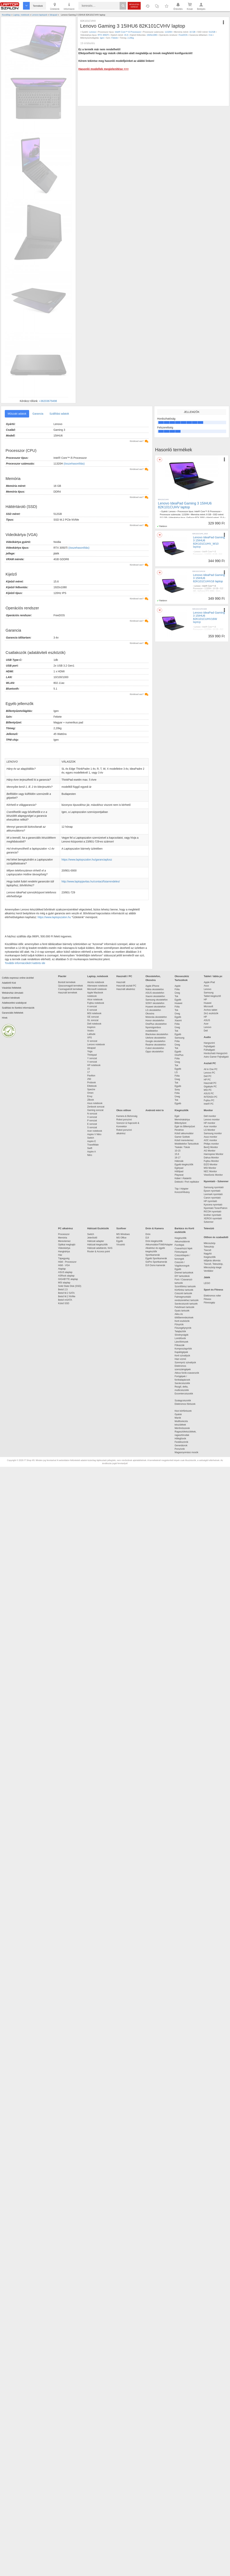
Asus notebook (94, 1103)
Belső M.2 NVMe (67, 1296)
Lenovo (92, 32)
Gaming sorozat (96, 1110)
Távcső (207, 1250)
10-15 (178, 1150)
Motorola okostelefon (156, 1017)
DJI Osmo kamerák (155, 1265)
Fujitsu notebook (95, 1003)
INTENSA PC (210, 1097)
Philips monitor (211, 1143)
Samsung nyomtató (213, 1187)
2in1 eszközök (211, 1013)
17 (88, 1072)
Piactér (62, 976)
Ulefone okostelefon (155, 1037)
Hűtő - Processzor (67, 1262)
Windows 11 (209, 559)
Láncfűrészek (183, 1341)
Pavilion (91, 1075)
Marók (180, 1417)
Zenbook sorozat (95, 1106)
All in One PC (211, 1069)
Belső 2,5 (63, 1289)
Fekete (114, 38)
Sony (177, 1089)
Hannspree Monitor (213, 1154)
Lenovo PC (209, 1072)
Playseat (179, 1175)
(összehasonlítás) (74, 463)
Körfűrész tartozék (184, 1290)
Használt (120, 982)
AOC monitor (210, 1140)
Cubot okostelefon (154, 1048)
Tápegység (63, 1258)
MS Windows (123, 1234)
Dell (206, 1030)
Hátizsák (179, 1161)
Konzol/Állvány (182, 1192)
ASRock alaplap (67, 1275)
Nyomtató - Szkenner (216, 1181)
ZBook (90, 1099)
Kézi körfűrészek (185, 1411)
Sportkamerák (152, 1255)
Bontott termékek (67, 982)
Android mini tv (154, 1110)
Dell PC (208, 1076)
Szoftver (121, 1228)
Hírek (4, 1017)
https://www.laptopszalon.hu (54, 917)
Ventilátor (208, 1271)
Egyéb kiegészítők (184, 1164)
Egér (177, 1116)
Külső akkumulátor (184, 1133)
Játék (207, 1277)
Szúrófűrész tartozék (185, 1286)
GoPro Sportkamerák (156, 1262)
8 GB (208, 514)
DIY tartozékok (182, 1276)
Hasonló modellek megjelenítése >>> (103, 68)
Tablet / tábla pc (213, 976)
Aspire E (91, 1141)
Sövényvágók (183, 1335)
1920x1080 (152, 35)
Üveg (177, 992)
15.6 (126, 35)
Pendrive (179, 1130)
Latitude (91, 1034)
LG (176, 1072)
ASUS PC (209, 1093)
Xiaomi (178, 1020)
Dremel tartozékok (186, 1272)
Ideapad (91, 1048)
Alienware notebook (97, 985)
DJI (147, 1237)
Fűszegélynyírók (184, 1328)
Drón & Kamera (154, 1228)
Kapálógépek (181, 1352)
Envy (89, 1096)
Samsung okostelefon (156, 999)
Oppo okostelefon (154, 1051)
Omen (90, 1093)
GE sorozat (93, 1016)
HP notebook (93, 1065)
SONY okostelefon (154, 1003)
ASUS (207, 1020)
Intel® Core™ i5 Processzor (128, 32)
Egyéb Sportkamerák (156, 1258)
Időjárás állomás (212, 1260)
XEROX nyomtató (213, 1218)
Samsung (179, 1037)
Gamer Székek (182, 1137)
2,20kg (130, 38)
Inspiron (91, 1027)
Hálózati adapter (95, 1241)
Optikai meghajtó (66, 1244)
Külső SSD (63, 1303)
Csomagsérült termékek (70, 989)
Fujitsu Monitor (211, 1161)
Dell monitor (210, 1116)
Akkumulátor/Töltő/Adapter (159, 1244)
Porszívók (180, 1449)
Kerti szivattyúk (182, 1355)
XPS (89, 1037)
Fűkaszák (179, 1345)
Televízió (209, 1228)
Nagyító (208, 1253)
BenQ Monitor (211, 1147)
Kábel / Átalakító (184, 1178)
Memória (62, 1237)
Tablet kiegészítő (212, 996)
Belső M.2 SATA (66, 1293)
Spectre (91, 1089)
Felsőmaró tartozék (184, 1307)
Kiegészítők (181, 1110)
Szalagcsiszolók (183, 1400)
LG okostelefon (153, 1010)
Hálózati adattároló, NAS (99, 1248)
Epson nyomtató (212, 1190)
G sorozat (92, 1041)
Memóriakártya (182, 1119)
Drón (147, 1234)
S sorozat (92, 1127)
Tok (176, 996)
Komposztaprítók (183, 1348)
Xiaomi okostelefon (155, 996)
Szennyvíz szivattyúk (185, 1362)
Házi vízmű (180, 1359)
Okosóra (149, 1013)
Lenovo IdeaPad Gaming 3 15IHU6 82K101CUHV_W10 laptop (209, 542)
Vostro (90, 1030)
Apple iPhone (152, 986)
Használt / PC (124, 976)
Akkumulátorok (184, 1241)
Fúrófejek (181, 1245)
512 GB (163, 517)
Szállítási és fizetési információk (18, 1007)
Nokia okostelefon (154, 989)
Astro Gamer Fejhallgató (216, 1056)
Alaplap (62, 1268)
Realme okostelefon (155, 1044)
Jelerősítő (92, 1237)
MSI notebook (94, 1013)
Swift (89, 1148)
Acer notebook (94, 1131)
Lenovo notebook (96, 1044)
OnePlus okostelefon (156, 1024)
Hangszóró (209, 1043)
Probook (91, 1082)
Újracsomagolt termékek (70, 985)
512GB (212, 32)
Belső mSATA (65, 1300)
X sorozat (92, 1117)
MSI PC (208, 1090)
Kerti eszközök (182, 1321)
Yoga (89, 1051)
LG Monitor (209, 1130)
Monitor (208, 1110)
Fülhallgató (209, 1050)
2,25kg (217, 562)
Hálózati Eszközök (98, 1228)
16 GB (192, 32)
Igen (102, 38)
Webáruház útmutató (12, 992)
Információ (69, 6)
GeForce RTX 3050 (195, 517)
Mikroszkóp (209, 1243)
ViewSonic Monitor (213, 1175)
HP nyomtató (210, 1201)
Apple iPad (209, 982)
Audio (207, 1037)
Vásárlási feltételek (11, 988)
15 (88, 1068)
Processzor (64, 1234)
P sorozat (92, 1120)
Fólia (177, 989)
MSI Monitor (210, 1168)
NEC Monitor (210, 1171)
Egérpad (179, 1168)
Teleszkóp (209, 1246)
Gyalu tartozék (182, 1310)
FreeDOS (183, 35)
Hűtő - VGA (64, 1265)
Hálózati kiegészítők (97, 1244)
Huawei (178, 1003)
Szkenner (209, 1222)
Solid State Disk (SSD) (69, 1286)
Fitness (207, 1299)
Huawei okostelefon (155, 1006)
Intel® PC (209, 1103)
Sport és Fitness (213, 1289)
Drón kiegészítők (154, 1241)
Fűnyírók (179, 1324)
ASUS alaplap (66, 1272)
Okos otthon (123, 1110)
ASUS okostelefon (154, 992)
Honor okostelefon (154, 1020)
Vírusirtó (120, 1244)
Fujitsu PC (209, 1100)
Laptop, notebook (97, 976)
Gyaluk (183, 1414)
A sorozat (92, 1006)
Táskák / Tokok (182, 1147)
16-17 (178, 1157)
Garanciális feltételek (12, 1012)
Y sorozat (92, 1058)
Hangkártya (64, 1251)
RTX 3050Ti (103, 35)
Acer (206, 1023)
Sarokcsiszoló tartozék (186, 1303)
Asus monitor (210, 1137)
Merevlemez (64, 1241)
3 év (211, 35)
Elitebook (92, 1086)
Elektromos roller (212, 1295)
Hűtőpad (179, 1171)
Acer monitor (210, 1126)
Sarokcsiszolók (183, 1383)
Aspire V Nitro (95, 1134)
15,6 (222, 517)
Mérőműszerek (182, 1428)
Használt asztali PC (126, 985)
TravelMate (93, 1144)
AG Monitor (209, 1150)
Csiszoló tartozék (183, 1293)
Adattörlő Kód (9, 983)
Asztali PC (210, 1063)
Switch (90, 1137)
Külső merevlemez (184, 1140)
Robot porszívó (124, 1119)
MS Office (121, 1237)
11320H (168, 32)
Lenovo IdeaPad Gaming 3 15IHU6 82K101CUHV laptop (185, 505)
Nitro (89, 1155)
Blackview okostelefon (156, 1034)
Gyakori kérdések (11, 997)
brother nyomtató (212, 1215)
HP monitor (209, 1123)
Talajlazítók (180, 1331)
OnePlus (179, 1055)
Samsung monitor (213, 1133)
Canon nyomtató (212, 1197)
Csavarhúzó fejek (185, 1248)
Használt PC (210, 1083)
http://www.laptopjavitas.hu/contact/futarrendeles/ (91, 881)
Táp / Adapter (181, 1188)
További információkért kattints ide (25, 963)
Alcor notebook (95, 999)
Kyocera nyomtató (213, 1204)
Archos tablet (210, 1010)
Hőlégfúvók (180, 1438)
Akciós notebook (95, 982)
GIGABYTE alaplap (68, 1279)
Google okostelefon (155, 1041)
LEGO (207, 1283)
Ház (60, 1255)
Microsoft (208, 1006)
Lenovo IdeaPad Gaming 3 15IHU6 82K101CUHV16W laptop (209, 617)
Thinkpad (92, 1055)
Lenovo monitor (212, 1119)
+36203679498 (48, 401)
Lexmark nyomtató (213, 1194)
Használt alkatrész (125, 989)
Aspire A (91, 1151)
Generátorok (181, 1445)
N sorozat (92, 1113)
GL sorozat (92, 1020)
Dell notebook (94, 1023)
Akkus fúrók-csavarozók (187, 1373)
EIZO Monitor (210, 1164)
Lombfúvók (180, 1338)
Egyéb (178, 999)
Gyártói (196, 562)
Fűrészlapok (183, 1252)
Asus (206, 985)
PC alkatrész (65, 1228)
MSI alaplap (64, 1282)
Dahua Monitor (211, 1157)
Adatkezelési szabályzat (14, 1002)
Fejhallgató (209, 1046)
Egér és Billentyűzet (185, 1126)
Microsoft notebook (97, 989)
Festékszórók (181, 1442)
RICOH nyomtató (212, 1211)
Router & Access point (98, 1251)
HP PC (207, 1079)
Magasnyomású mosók (186, 1452)
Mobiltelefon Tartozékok (187, 1143)
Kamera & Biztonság (126, 1116)
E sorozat (92, 1010)
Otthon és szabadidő (216, 1237)
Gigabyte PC (210, 1086)
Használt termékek (67, 992)
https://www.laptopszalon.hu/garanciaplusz (87, 859)
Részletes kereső (134, 5)
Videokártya (64, 1248)
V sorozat (92, 1061)
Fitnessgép (209, 1302)
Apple (178, 986)
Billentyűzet (180, 1123)
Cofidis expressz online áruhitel (18, 978)
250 (89, 1079)
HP (205, 999)
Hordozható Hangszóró (215, 1053)
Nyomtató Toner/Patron (215, 1208)
